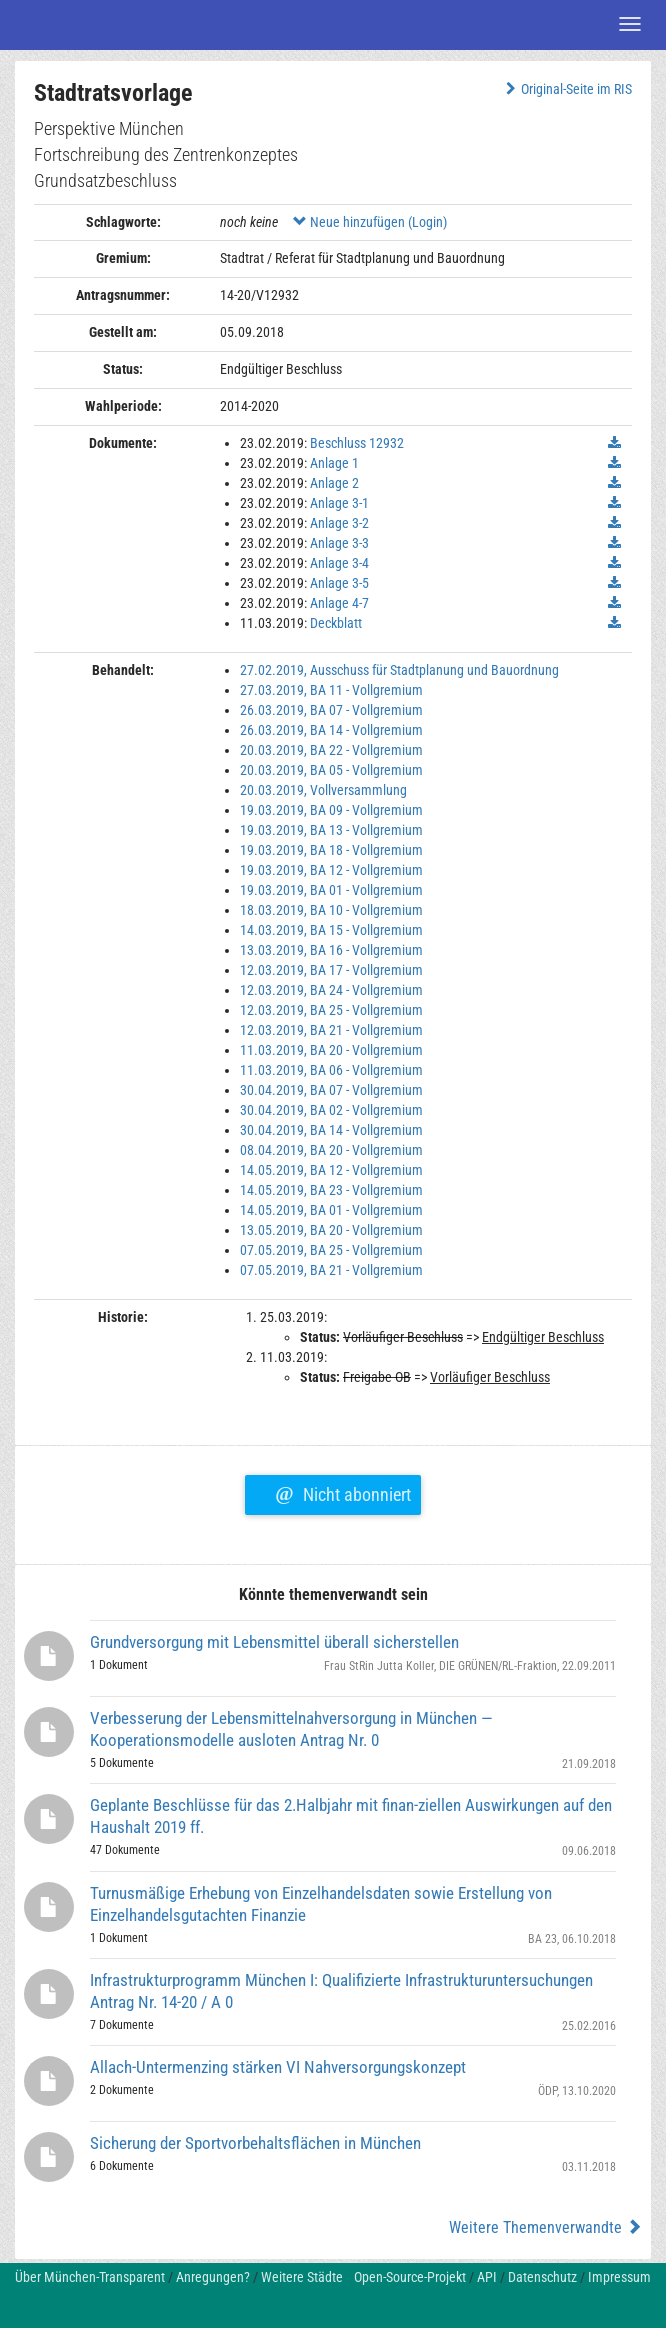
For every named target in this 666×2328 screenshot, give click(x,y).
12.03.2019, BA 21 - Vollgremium (331, 1030)
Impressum (619, 2277)
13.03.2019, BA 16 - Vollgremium (331, 950)
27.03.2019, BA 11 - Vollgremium (331, 690)
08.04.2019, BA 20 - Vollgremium (331, 1150)
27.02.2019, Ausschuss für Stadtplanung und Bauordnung (399, 670)
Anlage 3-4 (339, 563)
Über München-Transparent (90, 2277)
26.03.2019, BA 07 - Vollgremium (331, 710)
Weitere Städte (302, 2277)
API (487, 2277)
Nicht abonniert (342, 1492)
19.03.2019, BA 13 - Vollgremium (331, 830)
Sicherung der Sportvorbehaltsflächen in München (255, 2143)
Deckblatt (336, 623)
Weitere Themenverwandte (545, 2227)
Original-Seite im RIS (566, 89)
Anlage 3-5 (339, 583)
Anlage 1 (334, 463)
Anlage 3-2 (339, 523)
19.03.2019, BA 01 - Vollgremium (331, 890)
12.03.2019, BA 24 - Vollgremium (331, 990)
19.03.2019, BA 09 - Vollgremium (331, 810)
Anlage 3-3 (339, 543)
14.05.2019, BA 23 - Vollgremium (331, 1190)
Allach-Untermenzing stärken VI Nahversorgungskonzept (278, 2067)
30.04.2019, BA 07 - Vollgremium (331, 1090)
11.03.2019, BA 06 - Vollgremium (331, 1070)
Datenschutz (542, 2277)
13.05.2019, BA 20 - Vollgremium (331, 1230)
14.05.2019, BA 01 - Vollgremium (331, 1210)
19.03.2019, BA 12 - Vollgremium (331, 870)
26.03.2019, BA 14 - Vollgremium (331, 730)
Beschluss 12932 (357, 443)
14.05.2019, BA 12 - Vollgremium (331, 1170)
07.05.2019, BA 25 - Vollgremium (331, 1250)
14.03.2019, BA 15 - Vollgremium (331, 930)
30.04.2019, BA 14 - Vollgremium (331, 1130)
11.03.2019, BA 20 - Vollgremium (331, 1050)
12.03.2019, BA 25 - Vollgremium (331, 1010)
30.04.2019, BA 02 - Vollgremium (331, 1110)
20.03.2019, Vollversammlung (323, 790)
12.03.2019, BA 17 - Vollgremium (331, 970)
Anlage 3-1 (339, 503)
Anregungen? (213, 2277)
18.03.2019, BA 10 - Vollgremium (331, 910)
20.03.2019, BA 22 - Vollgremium (331, 750)
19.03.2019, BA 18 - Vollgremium (331, 850)
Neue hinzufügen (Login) (370, 222)
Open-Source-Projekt (410, 2277)
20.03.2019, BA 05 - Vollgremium (331, 770)
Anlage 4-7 (339, 603)
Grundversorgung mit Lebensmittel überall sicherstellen (274, 1642)
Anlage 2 (334, 483)
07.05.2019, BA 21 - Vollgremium (331, 1270)
